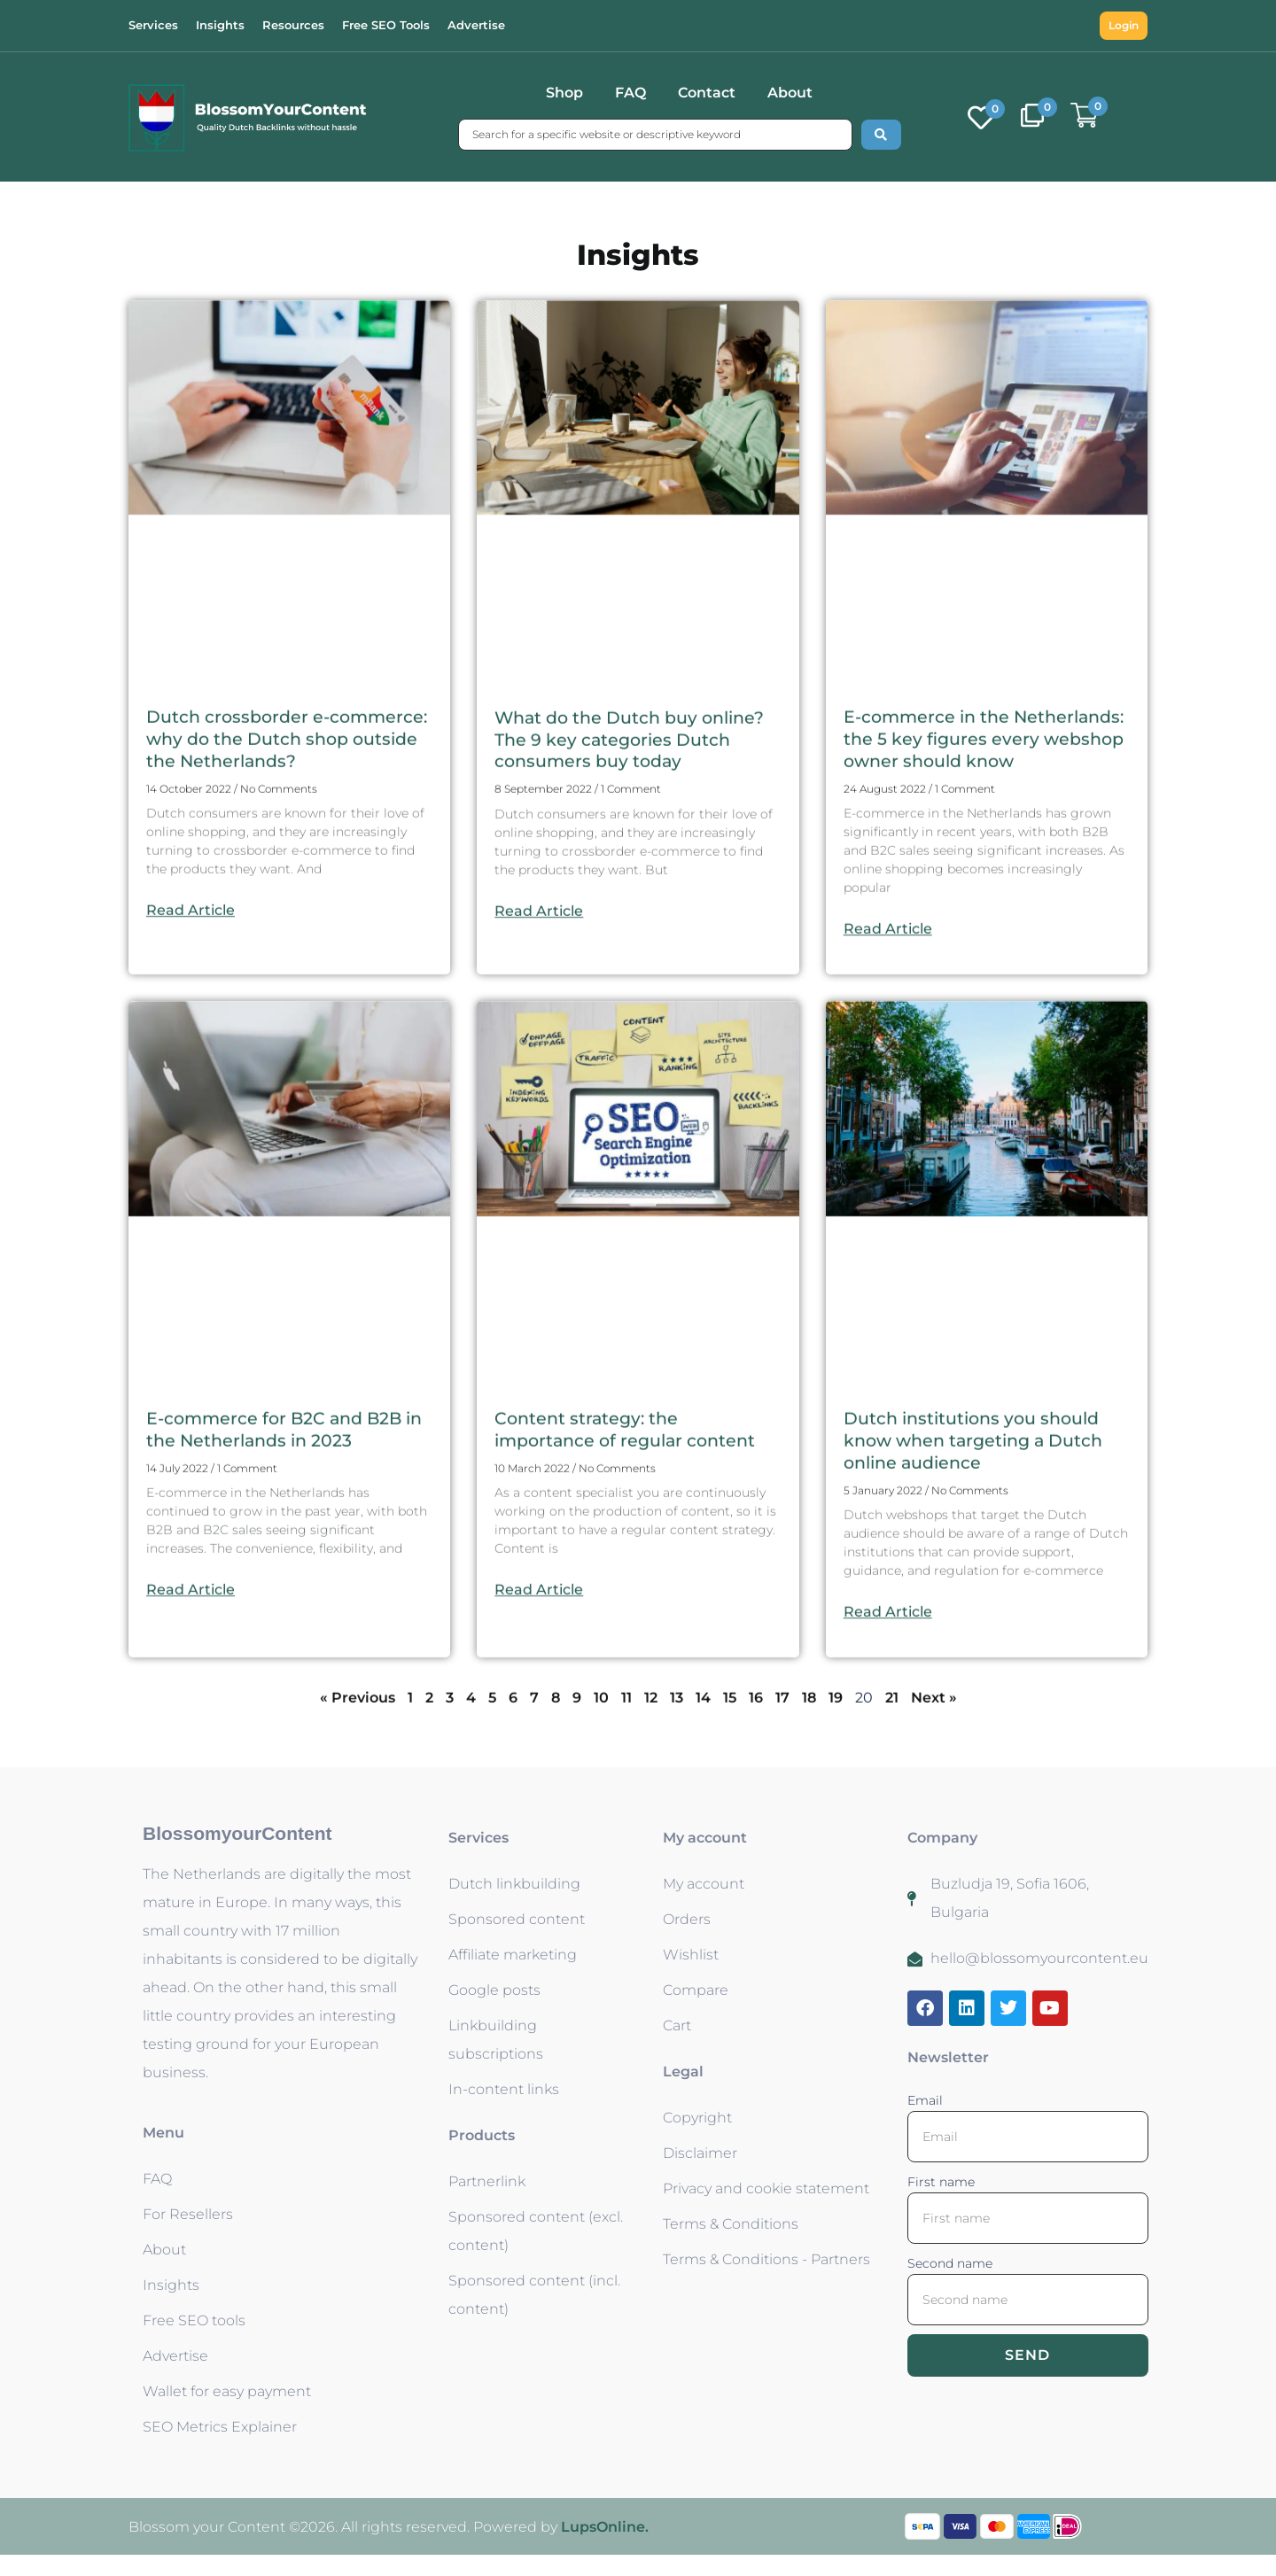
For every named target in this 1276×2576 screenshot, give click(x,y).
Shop (564, 92)
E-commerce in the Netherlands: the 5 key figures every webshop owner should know (977, 937)
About (790, 92)
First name (941, 2203)
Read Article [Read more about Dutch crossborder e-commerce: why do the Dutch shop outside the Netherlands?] (190, 1097)
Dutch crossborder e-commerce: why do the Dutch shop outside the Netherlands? (287, 926)
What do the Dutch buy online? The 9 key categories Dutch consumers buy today (636, 926)
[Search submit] (881, 135)
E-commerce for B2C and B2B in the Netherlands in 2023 (278, 1638)
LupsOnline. (605, 2548)
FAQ (630, 92)
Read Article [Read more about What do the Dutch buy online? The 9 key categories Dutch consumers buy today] (538, 1097)
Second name (949, 2285)
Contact (706, 92)
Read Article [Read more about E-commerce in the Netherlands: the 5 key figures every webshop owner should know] (888, 1137)
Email (925, 2122)
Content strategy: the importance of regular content (630, 1638)
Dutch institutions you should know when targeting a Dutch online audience (980, 1649)
